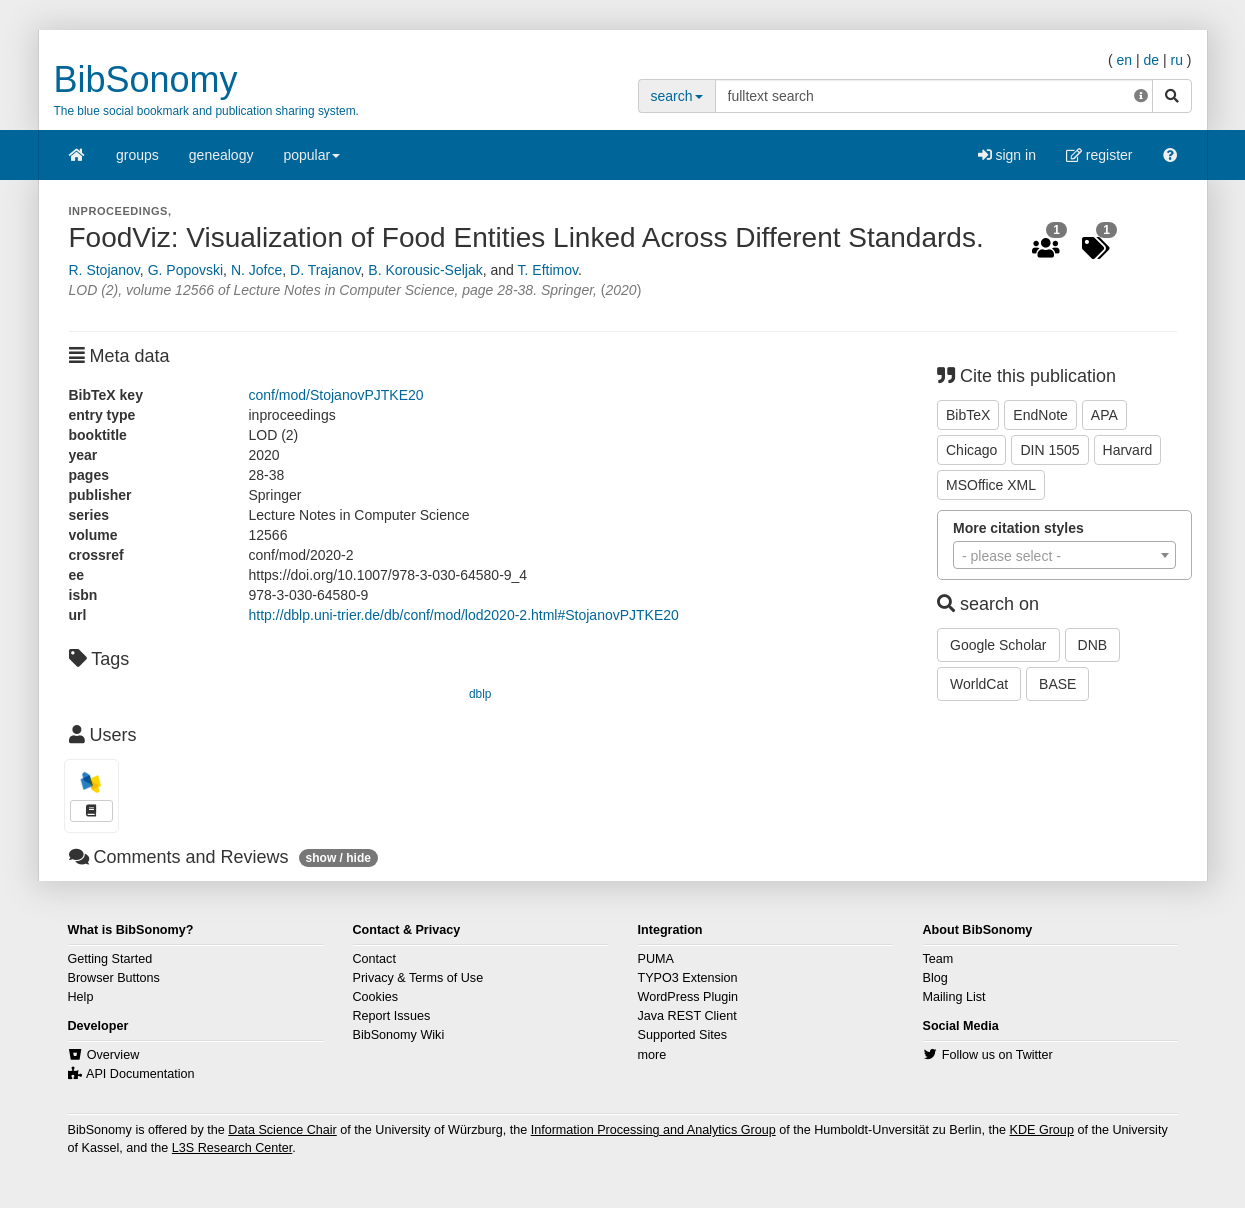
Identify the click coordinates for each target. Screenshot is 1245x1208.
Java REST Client (687, 1016)
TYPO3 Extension (688, 978)
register (1099, 155)
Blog (935, 978)
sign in (1007, 155)
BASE (1057, 684)
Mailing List (954, 997)
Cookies (376, 997)
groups (137, 155)
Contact (374, 959)
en (1124, 60)
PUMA (656, 959)
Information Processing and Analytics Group (653, 1130)
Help (81, 997)
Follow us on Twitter (997, 1055)
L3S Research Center (232, 1148)
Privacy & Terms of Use (418, 978)
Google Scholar (998, 645)
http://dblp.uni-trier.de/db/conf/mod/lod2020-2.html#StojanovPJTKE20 (464, 615)
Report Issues (392, 1016)
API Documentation (140, 1074)
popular (311, 161)
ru (1176, 60)
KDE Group (1041, 1130)
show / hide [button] (338, 858)
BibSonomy (146, 79)
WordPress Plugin (688, 997)
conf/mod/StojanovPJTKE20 (336, 395)
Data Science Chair (282, 1130)
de (1151, 60)
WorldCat (979, 684)
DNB (1093, 645)
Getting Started (110, 959)
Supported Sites (683, 1035)
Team (938, 959)
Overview (113, 1055)
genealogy (221, 155)
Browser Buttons (114, 978)
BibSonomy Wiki (399, 1035)
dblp (480, 694)
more (652, 1055)
